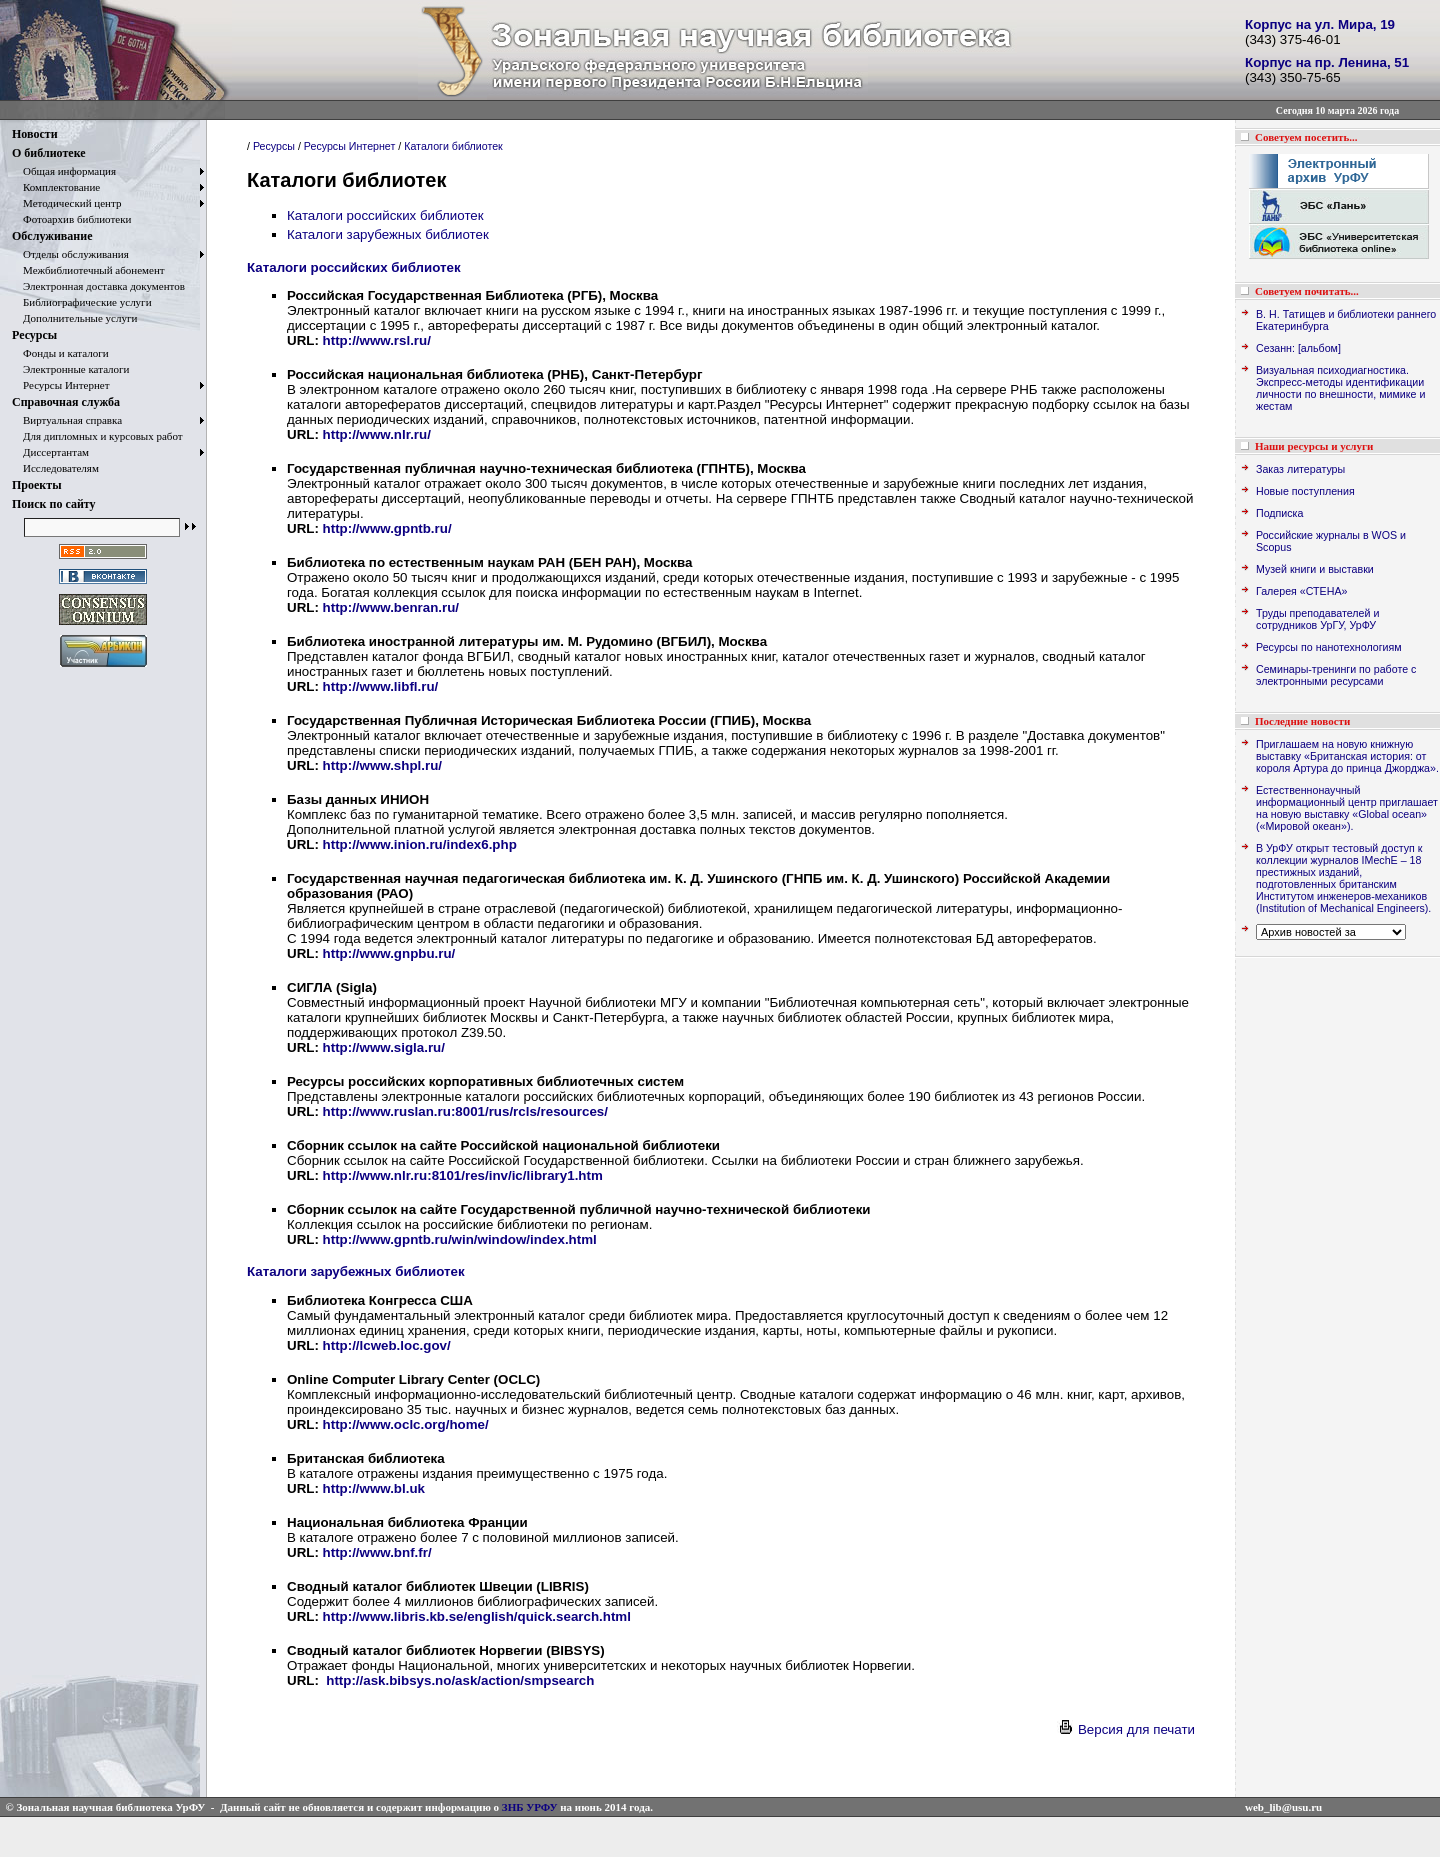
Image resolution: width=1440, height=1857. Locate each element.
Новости (35, 134)
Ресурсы (34, 335)
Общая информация (64, 171)
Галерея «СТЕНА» (1301, 591)
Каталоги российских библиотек (385, 215)
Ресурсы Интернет (61, 385)
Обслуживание (52, 236)
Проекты (37, 485)
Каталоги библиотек (453, 146)
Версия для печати (1126, 1729)
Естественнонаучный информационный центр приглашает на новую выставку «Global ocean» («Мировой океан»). (1347, 808)
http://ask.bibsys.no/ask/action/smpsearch (460, 1680)
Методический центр (66, 203)
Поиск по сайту (54, 504)
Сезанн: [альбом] (1298, 348)
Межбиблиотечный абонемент (88, 270)
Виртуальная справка (67, 420)
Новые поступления (1305, 491)
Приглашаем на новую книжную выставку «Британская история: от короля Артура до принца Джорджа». (1347, 756)
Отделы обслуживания (70, 254)
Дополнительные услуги (74, 318)
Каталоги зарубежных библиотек (388, 234)
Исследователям (55, 468)
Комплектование (56, 187)
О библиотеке (49, 153)
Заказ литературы (1300, 469)
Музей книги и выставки (1315, 569)
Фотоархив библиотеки (71, 219)
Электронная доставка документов (98, 286)
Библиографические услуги (82, 302)
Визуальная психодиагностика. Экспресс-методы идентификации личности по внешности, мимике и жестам (1340, 388)
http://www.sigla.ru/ (384, 1047)
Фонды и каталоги (60, 353)
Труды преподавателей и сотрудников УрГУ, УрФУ (1317, 619)
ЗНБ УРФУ (530, 1807)
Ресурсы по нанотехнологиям (1329, 647)
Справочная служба (66, 402)
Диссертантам (50, 452)
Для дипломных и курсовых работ (97, 436)
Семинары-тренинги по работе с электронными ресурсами (1336, 675)
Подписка (1279, 513)
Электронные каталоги (71, 369)
